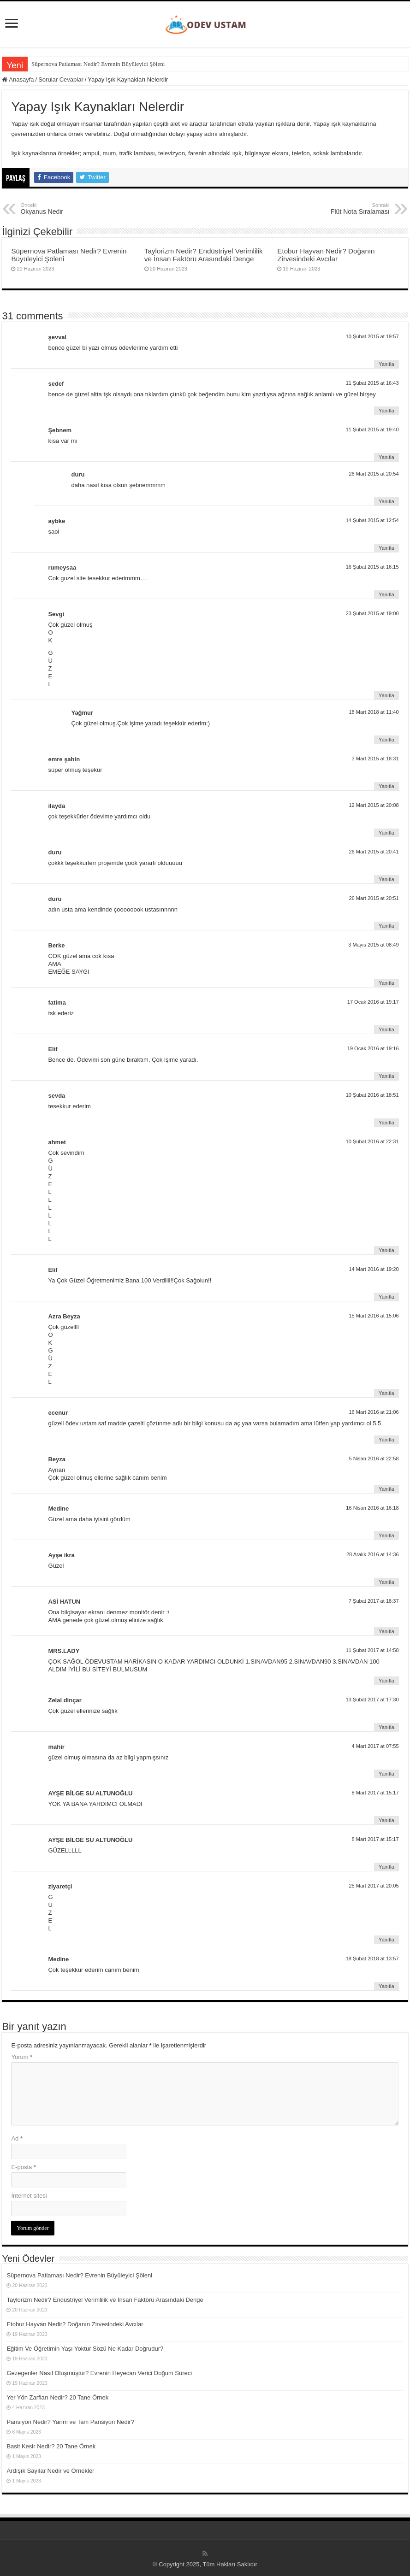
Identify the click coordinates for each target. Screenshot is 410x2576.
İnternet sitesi (29, 2195)
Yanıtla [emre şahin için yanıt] (386, 786)
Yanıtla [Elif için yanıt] (386, 1076)
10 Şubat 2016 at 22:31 (372, 1141)
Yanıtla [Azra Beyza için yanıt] (386, 1393)
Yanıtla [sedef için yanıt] (386, 410)
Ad (17, 2138)
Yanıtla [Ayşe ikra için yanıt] (386, 1582)
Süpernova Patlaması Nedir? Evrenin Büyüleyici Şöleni (98, 63)
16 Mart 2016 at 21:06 (373, 1412)
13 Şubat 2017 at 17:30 (372, 1699)
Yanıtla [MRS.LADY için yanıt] (386, 1680)
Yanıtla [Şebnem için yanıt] (386, 457)
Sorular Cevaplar (60, 79)
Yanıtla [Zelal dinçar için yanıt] (386, 1727)
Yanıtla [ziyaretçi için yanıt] (386, 1939)
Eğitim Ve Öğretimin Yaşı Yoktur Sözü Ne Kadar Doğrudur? (84, 2348)
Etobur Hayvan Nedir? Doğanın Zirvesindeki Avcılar (325, 255)
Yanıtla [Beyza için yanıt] (386, 1489)
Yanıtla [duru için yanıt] (386, 501)
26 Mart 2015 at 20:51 (373, 898)
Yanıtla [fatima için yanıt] (386, 1029)
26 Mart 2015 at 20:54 (373, 473)
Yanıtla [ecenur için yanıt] (386, 1439)
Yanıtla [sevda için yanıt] (386, 1122)
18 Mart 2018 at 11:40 (373, 712)
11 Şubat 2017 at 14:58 (372, 1650)
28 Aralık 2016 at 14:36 (372, 1554)
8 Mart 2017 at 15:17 (375, 1792)
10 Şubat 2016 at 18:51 (372, 1095)
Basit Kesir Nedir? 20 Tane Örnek (50, 2446)
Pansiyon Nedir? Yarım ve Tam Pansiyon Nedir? (70, 2421)
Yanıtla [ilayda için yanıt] (386, 832)
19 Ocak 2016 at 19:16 (373, 1048)
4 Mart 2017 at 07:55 (375, 1746)
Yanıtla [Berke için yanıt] (386, 983)
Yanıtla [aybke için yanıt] (386, 548)
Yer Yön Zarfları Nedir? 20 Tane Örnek (57, 2397)
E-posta (23, 2167)
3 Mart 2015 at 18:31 (375, 758)
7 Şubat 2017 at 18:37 (374, 1601)
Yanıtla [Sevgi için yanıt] (386, 695)
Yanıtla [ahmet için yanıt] (386, 1250)
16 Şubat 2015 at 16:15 (372, 567)
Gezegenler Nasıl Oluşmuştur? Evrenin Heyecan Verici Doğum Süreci (99, 2373)
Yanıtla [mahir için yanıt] (386, 1773)
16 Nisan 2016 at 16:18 (372, 1508)
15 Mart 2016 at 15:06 (373, 1315)
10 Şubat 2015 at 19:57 (372, 336)
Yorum (21, 2056)
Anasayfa (18, 79)
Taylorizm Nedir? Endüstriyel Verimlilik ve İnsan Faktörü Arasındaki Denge (203, 255)
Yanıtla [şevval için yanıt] (386, 364)
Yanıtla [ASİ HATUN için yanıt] (386, 1631)
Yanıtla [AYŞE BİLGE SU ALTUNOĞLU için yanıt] (386, 1820)
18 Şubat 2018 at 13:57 (372, 1958)
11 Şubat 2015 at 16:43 (372, 383)
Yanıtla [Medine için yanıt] (386, 1535)
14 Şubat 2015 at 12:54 (372, 520)
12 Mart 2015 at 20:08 (373, 805)
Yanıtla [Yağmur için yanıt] (386, 739)
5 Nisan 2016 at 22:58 (373, 1458)
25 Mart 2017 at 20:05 (373, 1885)
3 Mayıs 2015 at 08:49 (373, 944)
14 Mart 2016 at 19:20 (373, 1269)
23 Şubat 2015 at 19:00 (372, 613)
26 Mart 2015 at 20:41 (373, 851)
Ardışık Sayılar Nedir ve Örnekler (50, 2470)
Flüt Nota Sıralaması (342, 208)
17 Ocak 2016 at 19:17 (373, 1002)
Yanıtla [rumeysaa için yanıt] (386, 594)
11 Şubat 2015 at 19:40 (372, 429)
